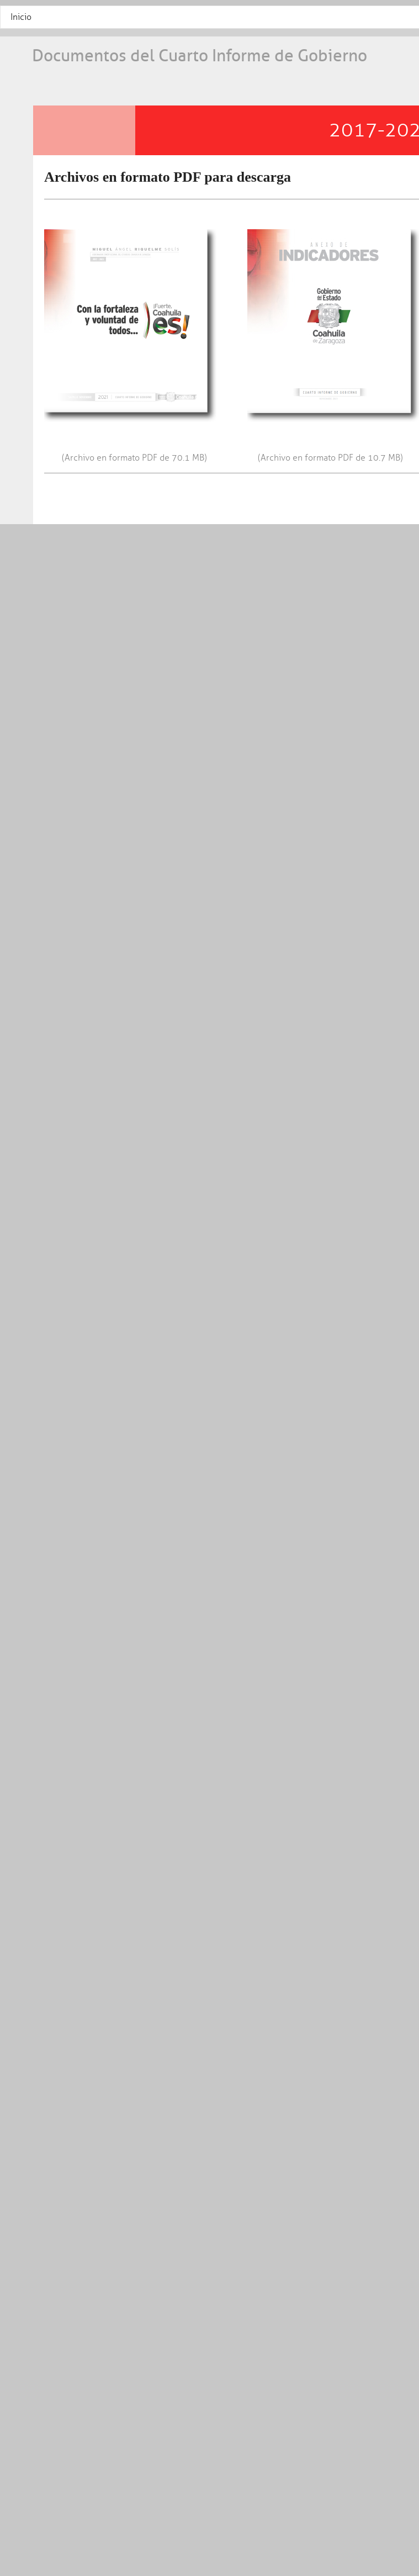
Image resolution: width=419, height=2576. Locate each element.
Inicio (20, 17)
